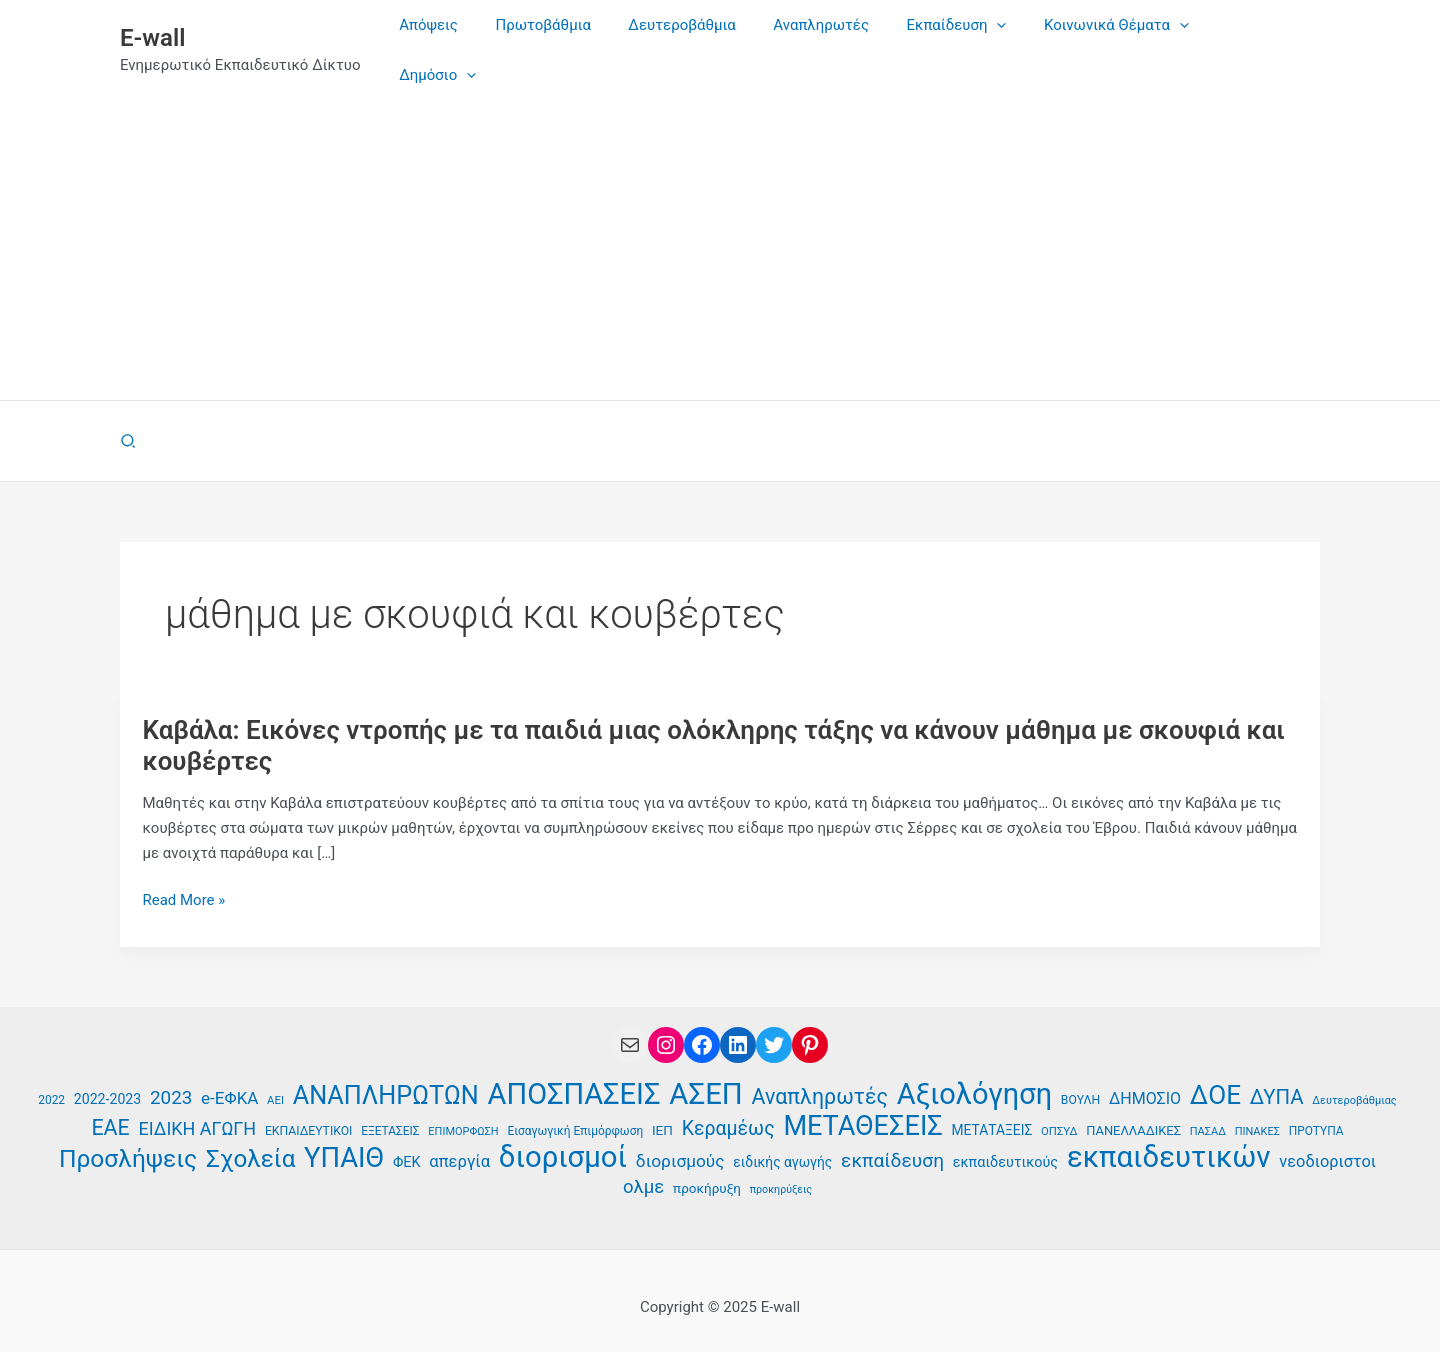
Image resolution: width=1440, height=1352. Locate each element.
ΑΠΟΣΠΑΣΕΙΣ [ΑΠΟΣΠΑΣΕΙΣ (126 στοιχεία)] (574, 1076)
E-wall (152, 29)
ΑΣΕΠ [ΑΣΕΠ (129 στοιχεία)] (705, 1076)
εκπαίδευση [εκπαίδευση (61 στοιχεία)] (892, 1142)
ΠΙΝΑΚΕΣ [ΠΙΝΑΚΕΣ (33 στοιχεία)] (1257, 1113)
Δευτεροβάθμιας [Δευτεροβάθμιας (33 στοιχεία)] (1354, 1082)
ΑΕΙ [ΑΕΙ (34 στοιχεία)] (275, 1082)
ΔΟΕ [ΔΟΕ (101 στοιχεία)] (1215, 1077)
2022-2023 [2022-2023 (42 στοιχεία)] (107, 1081)
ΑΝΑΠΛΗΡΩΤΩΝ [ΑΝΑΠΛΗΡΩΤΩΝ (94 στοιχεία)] (386, 1078)
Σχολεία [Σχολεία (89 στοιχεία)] (250, 1141)
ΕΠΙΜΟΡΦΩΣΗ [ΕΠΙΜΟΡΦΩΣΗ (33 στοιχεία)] (463, 1113)
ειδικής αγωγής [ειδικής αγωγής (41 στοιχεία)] (782, 1144)
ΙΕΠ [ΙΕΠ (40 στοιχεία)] (662, 1112)
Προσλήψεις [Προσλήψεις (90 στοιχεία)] (128, 1141)
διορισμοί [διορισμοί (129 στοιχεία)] (563, 1139)
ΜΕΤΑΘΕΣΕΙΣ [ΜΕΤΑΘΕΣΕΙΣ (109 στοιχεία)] (862, 1108)
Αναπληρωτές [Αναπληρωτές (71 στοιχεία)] (820, 1079)
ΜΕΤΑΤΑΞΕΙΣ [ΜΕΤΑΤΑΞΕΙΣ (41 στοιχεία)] (992, 1112)
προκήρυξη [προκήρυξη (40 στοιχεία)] (707, 1170)
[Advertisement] (720, 232)
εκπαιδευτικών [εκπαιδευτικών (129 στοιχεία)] (1169, 1139)
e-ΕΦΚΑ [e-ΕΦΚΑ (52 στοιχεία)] (229, 1080)
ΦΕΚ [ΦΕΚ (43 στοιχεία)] (407, 1144)
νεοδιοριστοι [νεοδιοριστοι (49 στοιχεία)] (1327, 1143)
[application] (1013, 41)
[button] (129, 423)
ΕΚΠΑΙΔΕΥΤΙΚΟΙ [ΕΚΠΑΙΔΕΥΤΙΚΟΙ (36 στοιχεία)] (309, 1113)
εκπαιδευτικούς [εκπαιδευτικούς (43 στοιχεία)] (1005, 1144)
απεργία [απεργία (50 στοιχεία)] (459, 1143)
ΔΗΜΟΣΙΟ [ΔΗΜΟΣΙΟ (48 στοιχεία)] (1145, 1080)
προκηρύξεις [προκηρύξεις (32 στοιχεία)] (781, 1171)
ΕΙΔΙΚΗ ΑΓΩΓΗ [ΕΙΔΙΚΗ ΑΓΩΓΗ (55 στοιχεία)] (198, 1110)
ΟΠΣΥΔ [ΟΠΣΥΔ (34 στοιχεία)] (1059, 1113)
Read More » (184, 882)
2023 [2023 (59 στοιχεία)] (171, 1079)
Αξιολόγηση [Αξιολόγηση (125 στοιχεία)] (974, 1076)
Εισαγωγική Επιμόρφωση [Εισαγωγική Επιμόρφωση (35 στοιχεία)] (575, 1113)
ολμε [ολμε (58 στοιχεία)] (643, 1169)
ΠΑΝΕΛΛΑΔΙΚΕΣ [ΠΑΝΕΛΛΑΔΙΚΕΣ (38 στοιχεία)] (1133, 1112)
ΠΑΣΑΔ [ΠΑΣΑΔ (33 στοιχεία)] (1208, 1113)
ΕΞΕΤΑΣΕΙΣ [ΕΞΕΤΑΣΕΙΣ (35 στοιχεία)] (390, 1113)
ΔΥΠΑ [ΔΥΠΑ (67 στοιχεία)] (1277, 1079)
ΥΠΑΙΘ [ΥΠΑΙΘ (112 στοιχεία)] (344, 1140)
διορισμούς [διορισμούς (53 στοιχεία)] (680, 1143)
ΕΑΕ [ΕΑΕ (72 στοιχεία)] (110, 1110)
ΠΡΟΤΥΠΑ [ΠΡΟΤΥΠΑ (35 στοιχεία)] (1316, 1113)
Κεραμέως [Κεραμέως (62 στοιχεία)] (728, 1110)
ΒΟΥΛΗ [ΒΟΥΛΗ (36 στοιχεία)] (1080, 1082)
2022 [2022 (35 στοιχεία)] (51, 1082)
